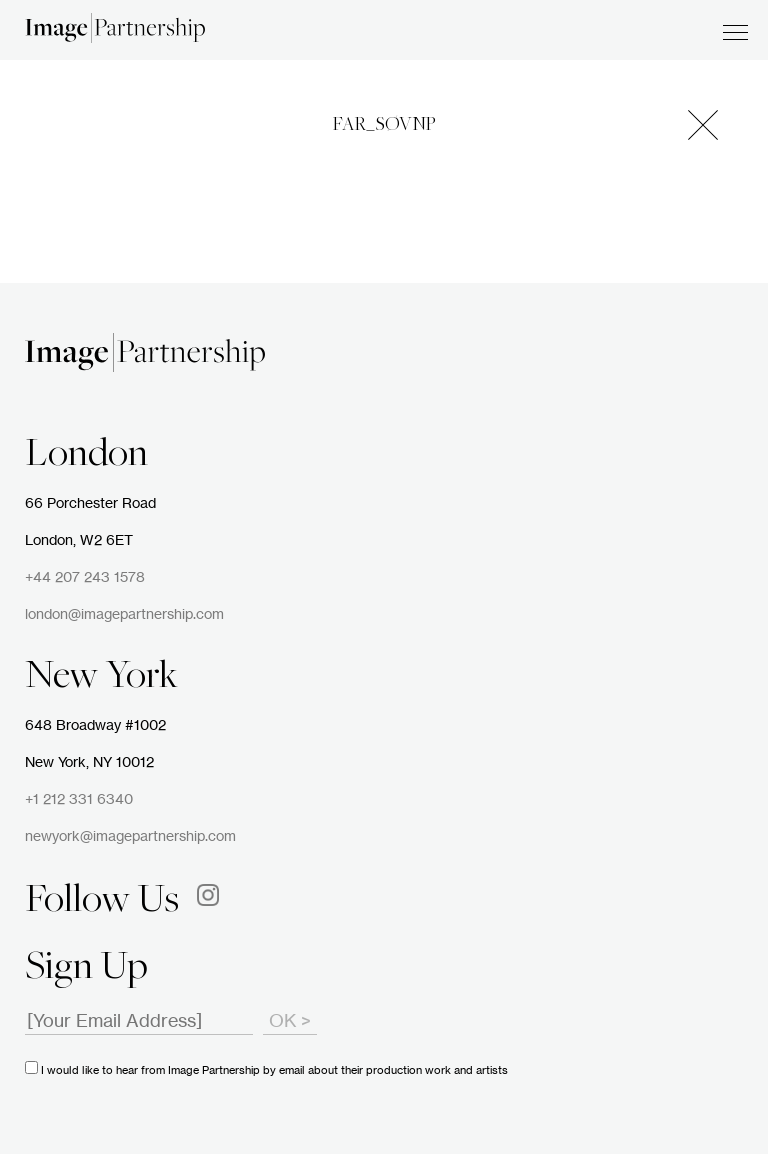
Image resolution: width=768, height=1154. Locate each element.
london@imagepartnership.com (124, 615)
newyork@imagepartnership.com (130, 837)
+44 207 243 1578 (85, 578)
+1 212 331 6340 (79, 800)
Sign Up (86, 969)
